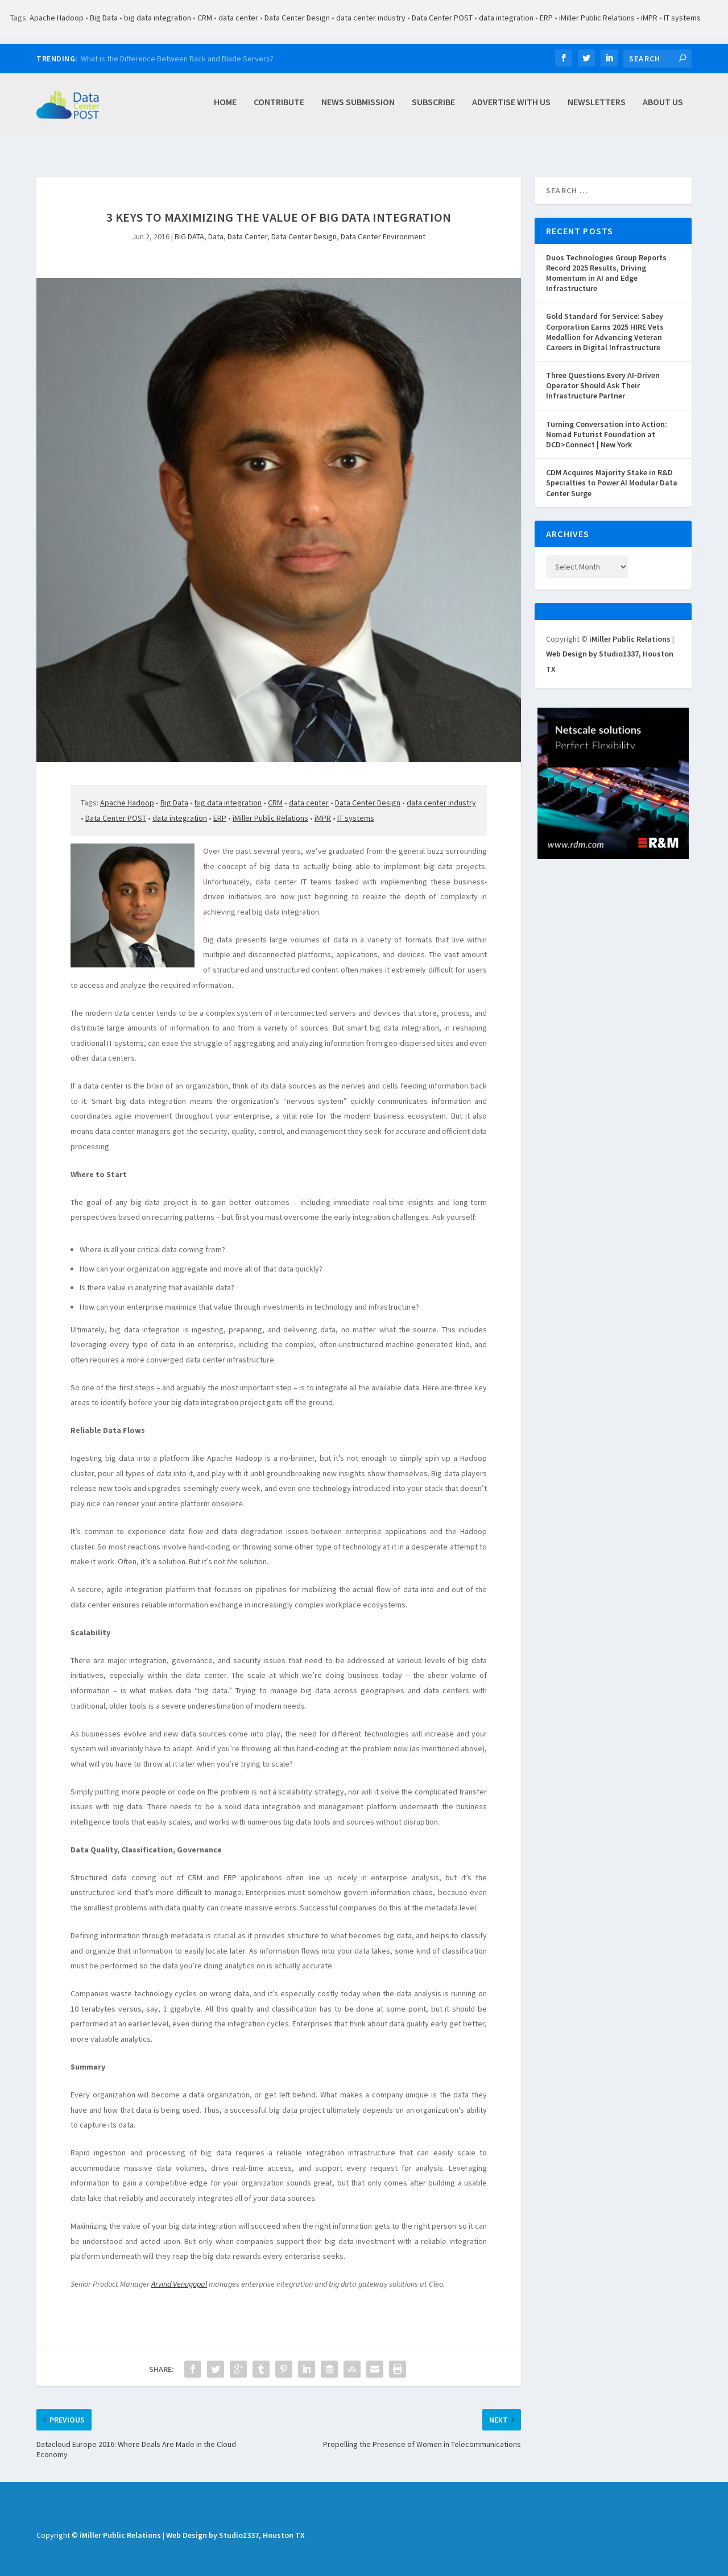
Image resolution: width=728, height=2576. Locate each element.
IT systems (682, 18)
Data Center (247, 224)
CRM (204, 18)
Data (216, 224)
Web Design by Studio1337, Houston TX (235, 2522)
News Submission (358, 108)
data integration (506, 18)
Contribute (279, 108)
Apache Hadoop (57, 18)
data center (238, 18)
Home (225, 108)
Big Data (104, 18)
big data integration (157, 18)
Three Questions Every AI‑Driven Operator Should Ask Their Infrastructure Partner (603, 373)
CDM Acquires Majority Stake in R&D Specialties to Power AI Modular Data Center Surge (611, 470)
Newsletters (597, 108)
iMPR (649, 18)
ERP (546, 18)
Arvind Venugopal (179, 2271)
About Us (663, 108)
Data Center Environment (383, 224)
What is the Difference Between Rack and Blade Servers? (177, 58)
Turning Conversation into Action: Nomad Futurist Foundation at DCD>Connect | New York (606, 421)
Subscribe (433, 108)
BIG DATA (189, 224)
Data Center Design (297, 18)
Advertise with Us (511, 108)
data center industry (371, 18)
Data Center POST (442, 18)
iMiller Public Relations (597, 18)
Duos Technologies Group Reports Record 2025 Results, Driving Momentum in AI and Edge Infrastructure (606, 260)
